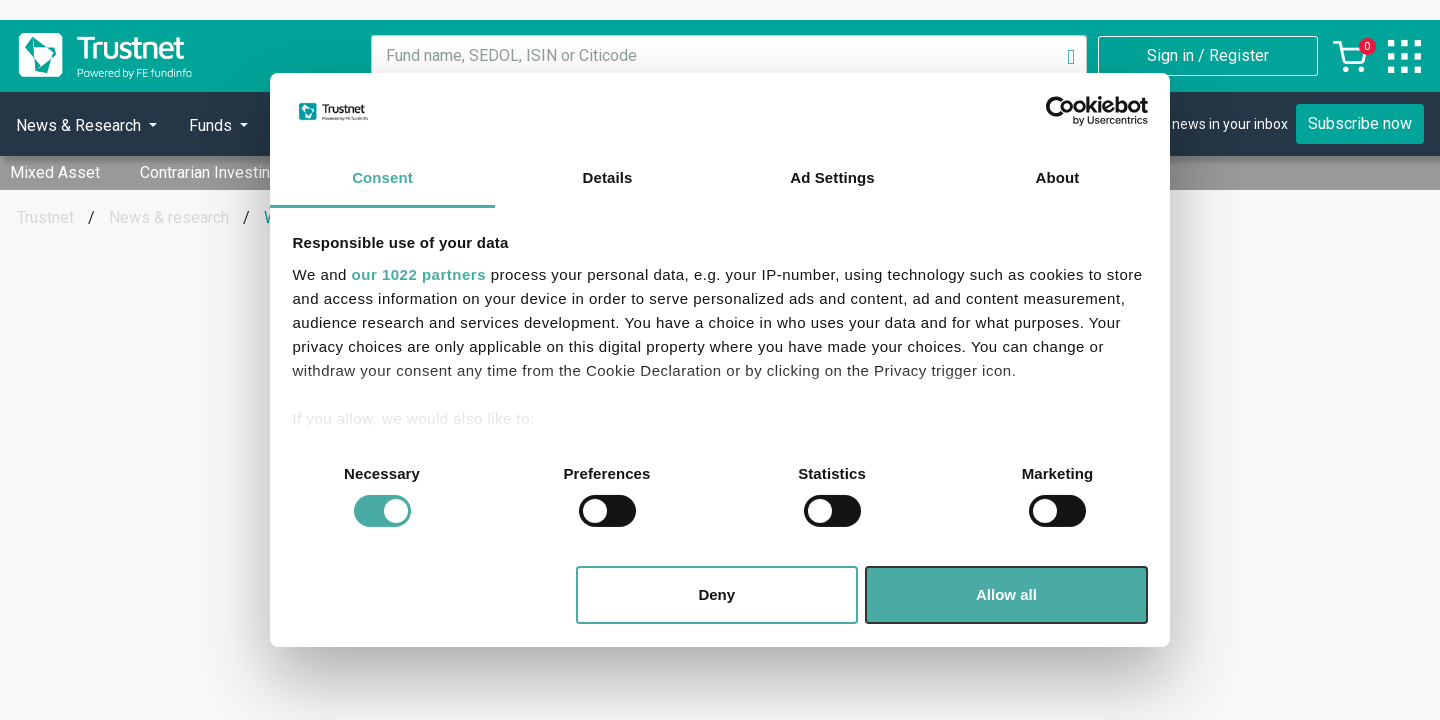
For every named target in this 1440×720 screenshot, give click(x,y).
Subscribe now (1360, 123)
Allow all (1006, 594)
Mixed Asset (55, 172)
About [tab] (1058, 177)
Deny (716, 594)
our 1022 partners (419, 274)
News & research (169, 217)
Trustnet (45, 217)
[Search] (1071, 56)
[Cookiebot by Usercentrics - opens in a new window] (1060, 111)
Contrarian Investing (209, 172)
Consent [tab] (382, 177)
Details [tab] (608, 177)
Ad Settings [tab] (832, 177)
